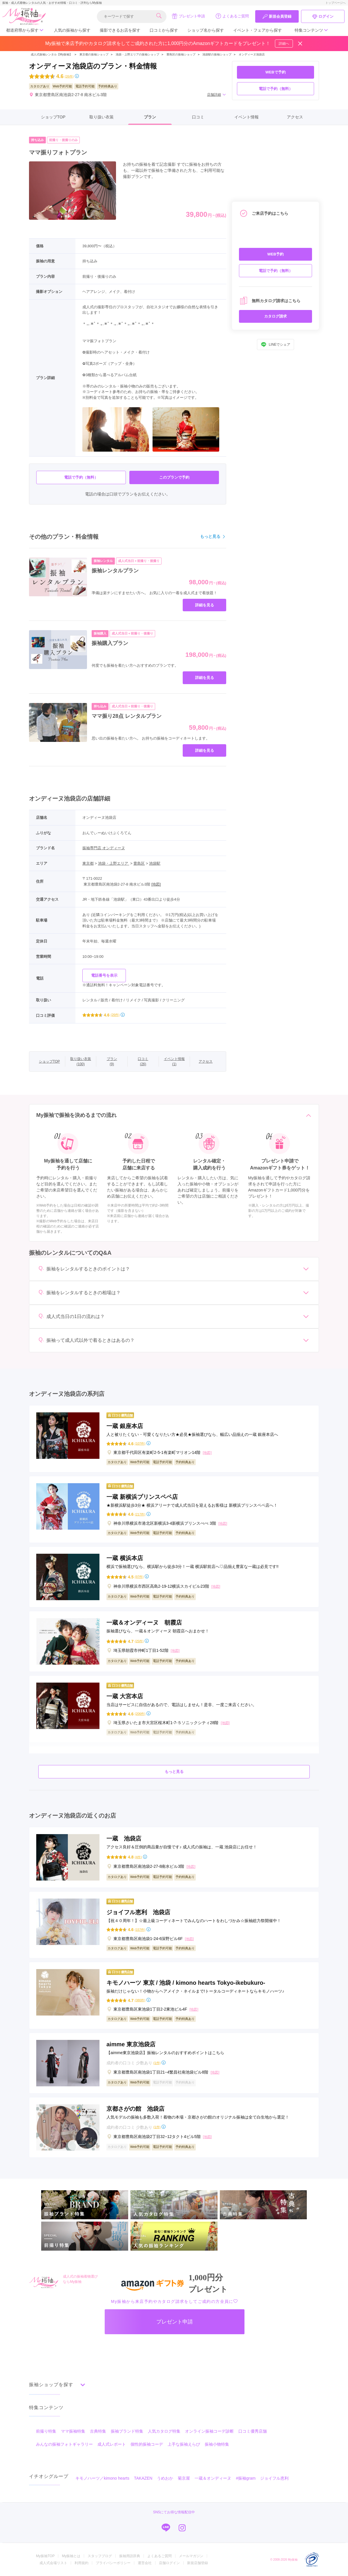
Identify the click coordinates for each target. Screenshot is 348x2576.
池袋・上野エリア (113, 863)
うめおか (165, 2478)
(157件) (140, 1929)
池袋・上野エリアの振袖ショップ (137, 54)
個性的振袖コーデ (146, 2444)
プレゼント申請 (188, 16)
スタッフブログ (100, 2556)
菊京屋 (184, 2478)
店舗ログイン (169, 2563)
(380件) (140, 2000)
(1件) (156, 2063)
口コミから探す (164, 30)
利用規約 (81, 2563)
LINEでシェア (276, 344)
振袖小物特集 (217, 2444)
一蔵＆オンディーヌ (213, 2478)
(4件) (138, 1857)
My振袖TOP (45, 2556)
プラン (150, 117)
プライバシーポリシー (113, 2563)
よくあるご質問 (232, 16)
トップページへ (335, 2)
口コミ (198, 117)
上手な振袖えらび (184, 2444)
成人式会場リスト (53, 2563)
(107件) (140, 1443)
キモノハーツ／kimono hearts (102, 2478)
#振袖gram (245, 2478)
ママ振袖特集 (73, 2431)
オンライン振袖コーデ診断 (209, 2431)
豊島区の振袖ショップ (180, 54)
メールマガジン (191, 2556)
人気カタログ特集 (164, 2431)
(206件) (140, 1713)
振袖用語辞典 (129, 2556)
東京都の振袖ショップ (93, 54)
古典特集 (98, 2431)
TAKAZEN (143, 2478)
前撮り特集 (46, 2431)
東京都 (88, 863)
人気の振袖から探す (72, 30)
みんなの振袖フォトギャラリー (64, 2444)
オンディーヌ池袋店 (252, 54)
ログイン (323, 16)
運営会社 (145, 2563)
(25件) (139, 1641)
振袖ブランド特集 (127, 2431)
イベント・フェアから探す (257, 30)
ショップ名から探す (205, 30)
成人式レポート (111, 2444)
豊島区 (139, 863)
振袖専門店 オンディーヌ (103, 848)
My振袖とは (71, 2556)
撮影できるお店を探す (120, 30)
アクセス (295, 117)
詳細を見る (204, 605)
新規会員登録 (276, 16)
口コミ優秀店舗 (252, 2431)
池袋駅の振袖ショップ (216, 54)
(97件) (139, 1576)
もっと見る (213, 536)
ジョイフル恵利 (274, 2478)
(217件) (140, 1514)
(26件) (69, 76)
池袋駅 (154, 863)
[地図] (156, 884)
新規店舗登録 (197, 2563)
